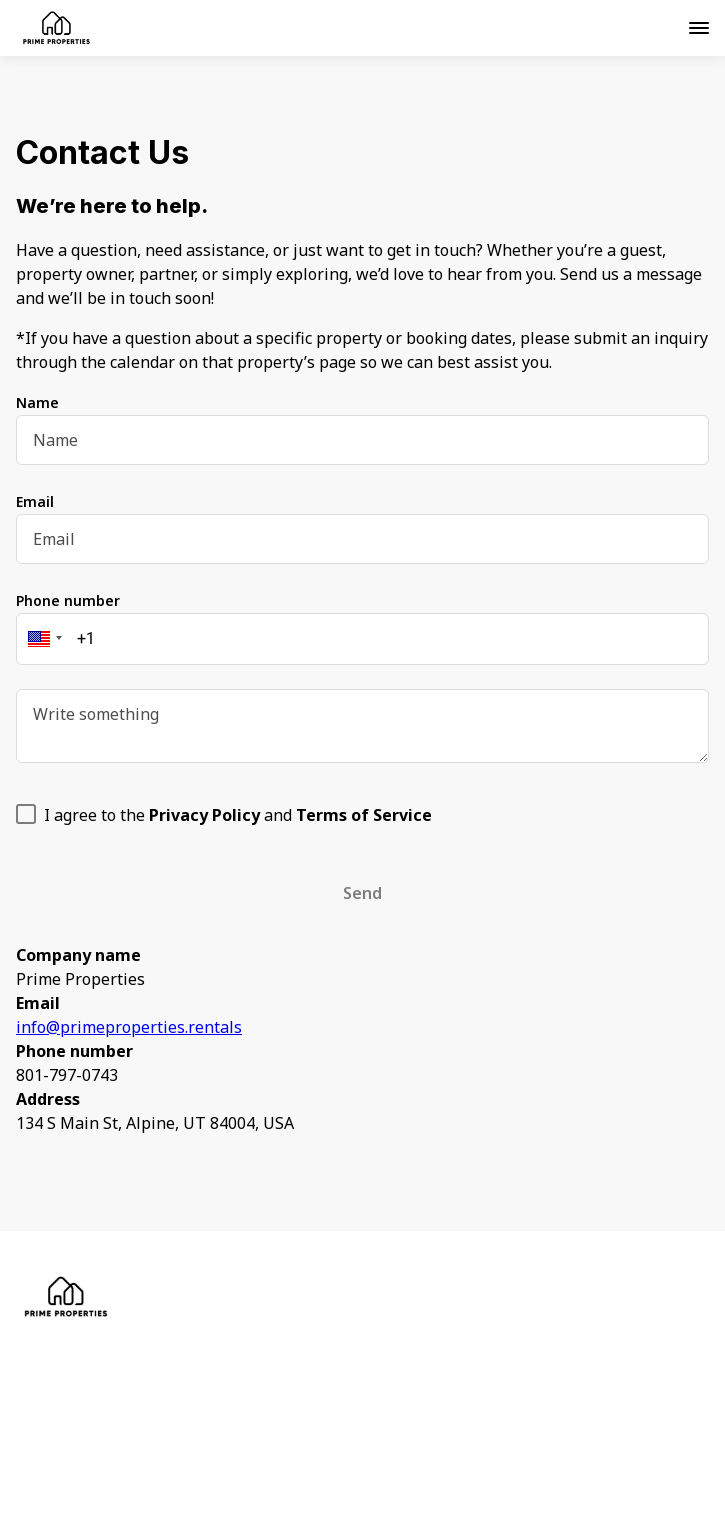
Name (37, 402)
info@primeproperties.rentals (129, 1027)
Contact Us (103, 1405)
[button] (42, 639)
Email (35, 501)
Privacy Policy (115, 1361)
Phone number (68, 600)
